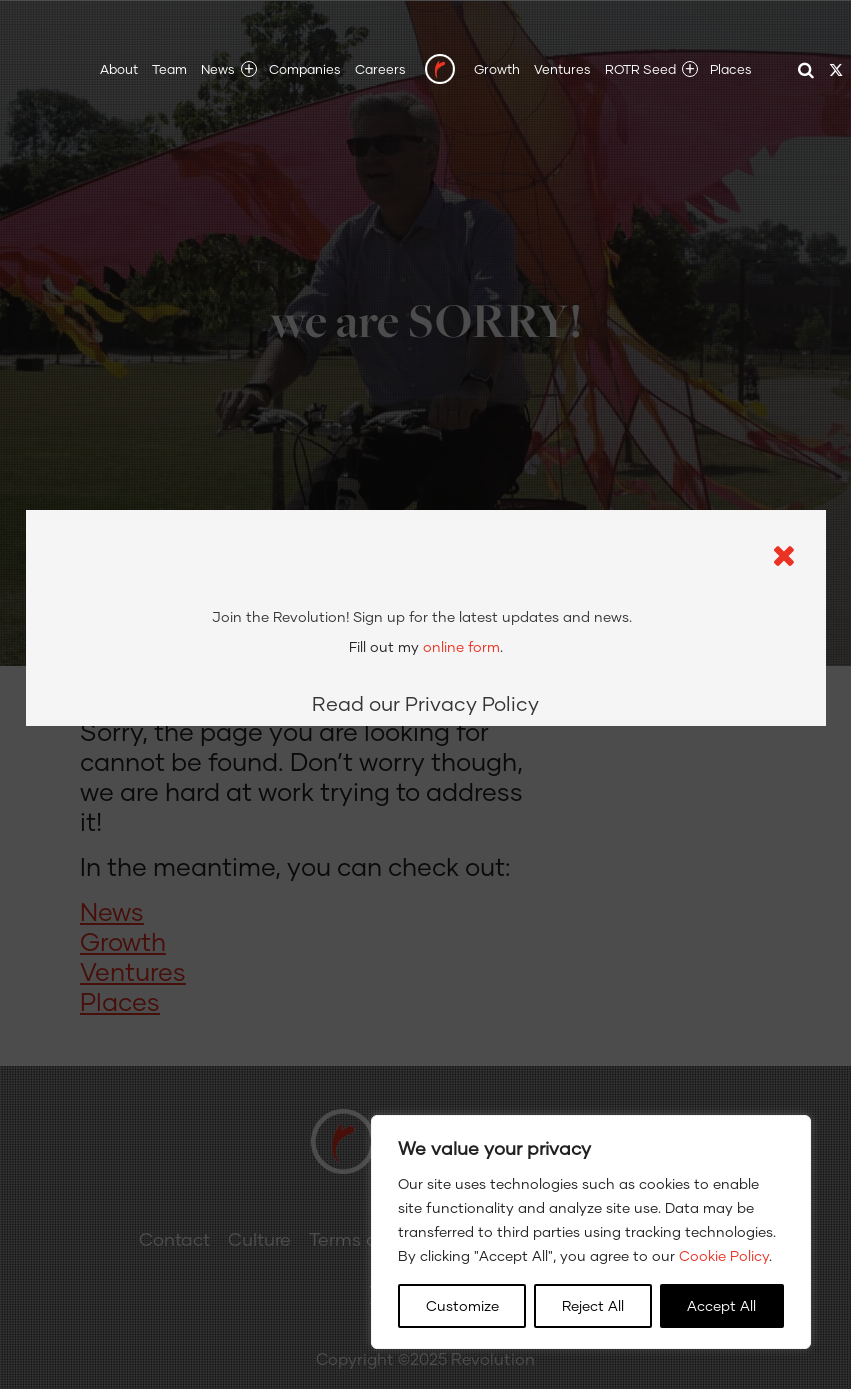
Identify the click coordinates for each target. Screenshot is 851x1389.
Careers (380, 69)
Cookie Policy (724, 1255)
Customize (462, 1305)
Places (731, 69)
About (119, 69)
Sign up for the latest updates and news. (422, 509)
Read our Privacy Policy (425, 596)
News (218, 69)
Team (169, 69)
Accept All (721, 1305)
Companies (305, 69)
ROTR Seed (640, 69)
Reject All (593, 1305)
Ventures (562, 69)
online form (461, 539)
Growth (497, 69)
